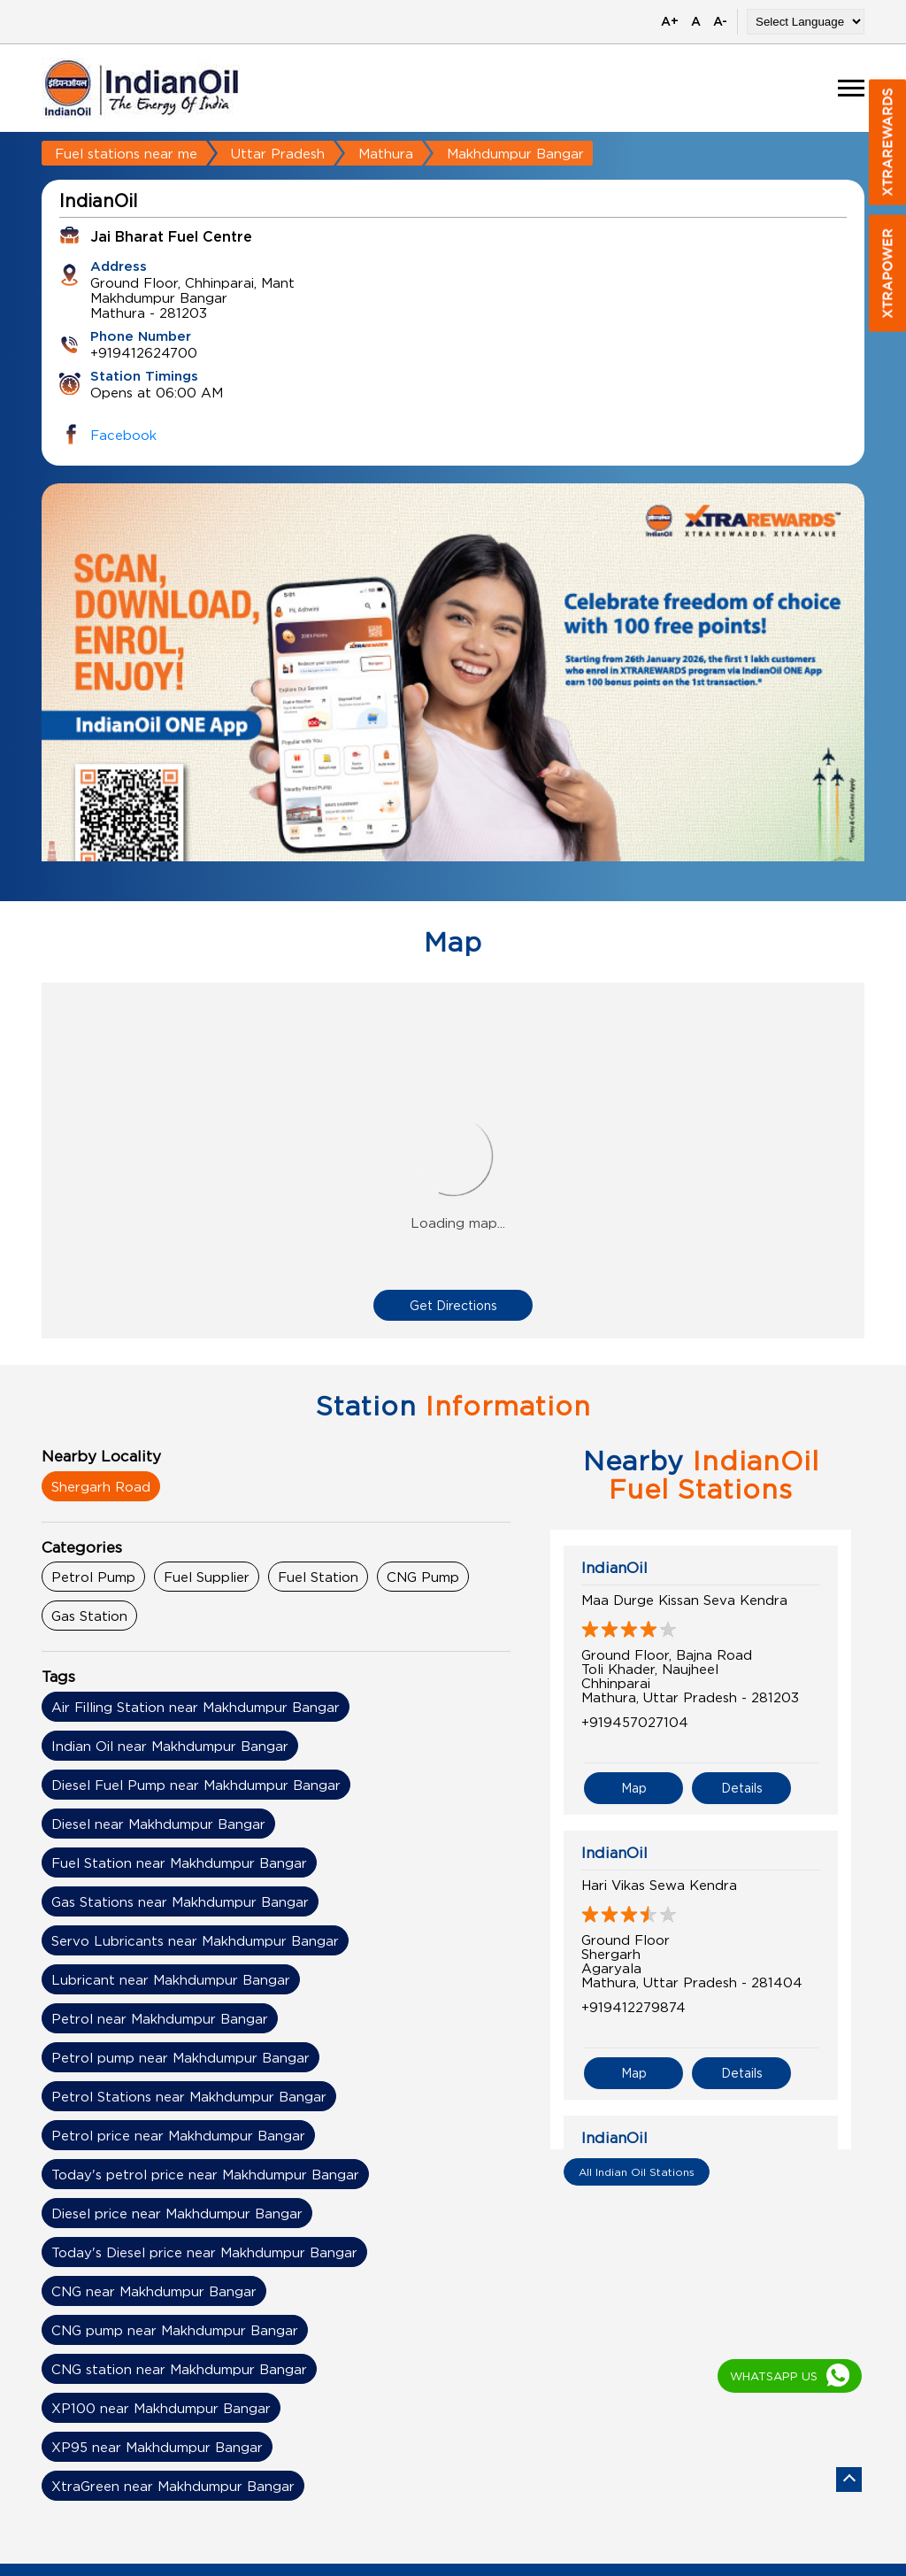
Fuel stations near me (126, 153)
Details (742, 1787)
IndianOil (614, 1568)
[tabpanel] (453, 705)
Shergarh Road (100, 1486)
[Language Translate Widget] (805, 22)
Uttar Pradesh (278, 153)
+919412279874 (633, 2007)
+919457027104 (634, 1722)
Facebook (123, 435)
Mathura (385, 153)
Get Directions (453, 1305)
